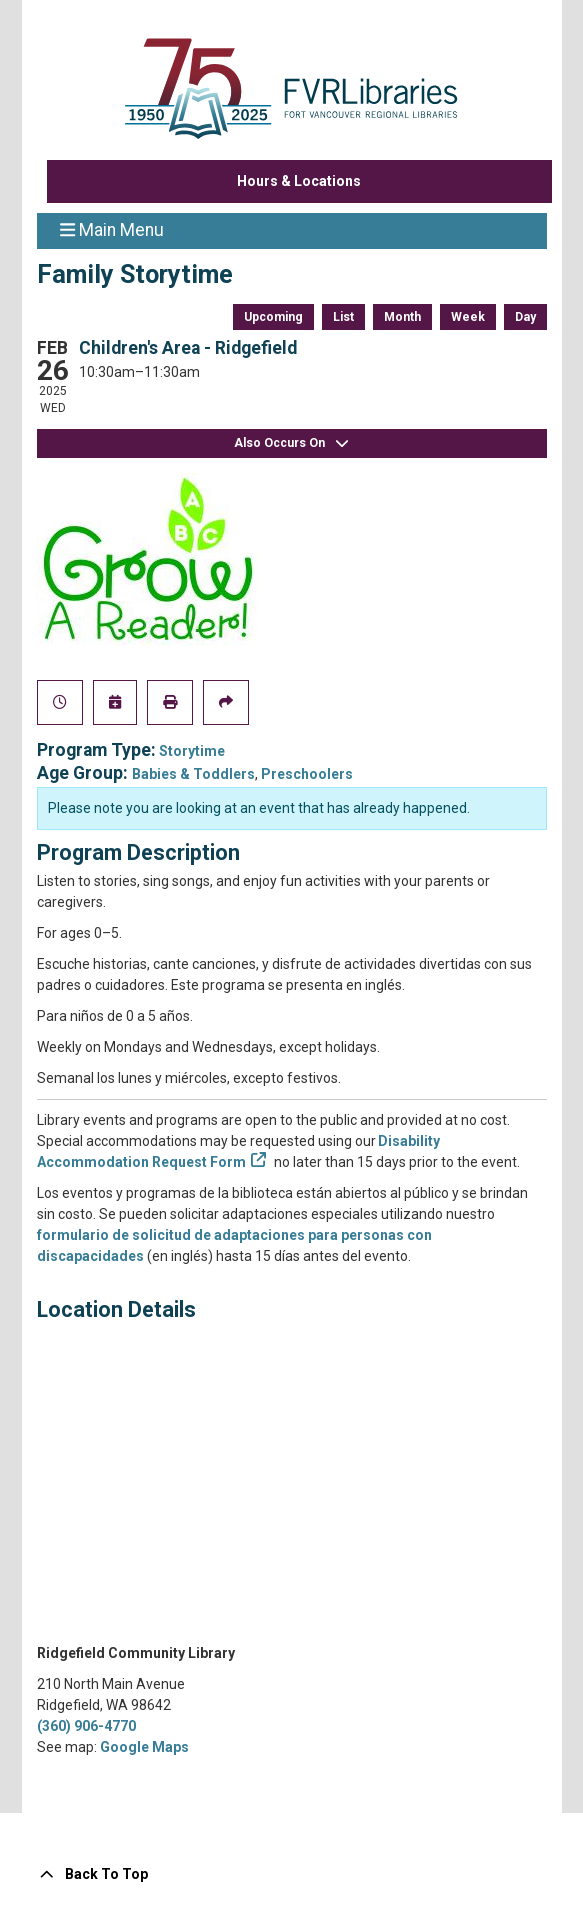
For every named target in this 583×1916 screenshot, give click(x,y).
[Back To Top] (292, 1874)
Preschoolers (307, 774)
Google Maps (144, 1747)
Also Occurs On (292, 443)
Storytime (192, 751)
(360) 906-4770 (86, 1726)
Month (402, 317)
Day (525, 317)
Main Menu (112, 229)
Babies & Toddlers (193, 774)
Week (468, 317)
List (343, 317)
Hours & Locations (299, 181)
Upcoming (273, 317)
